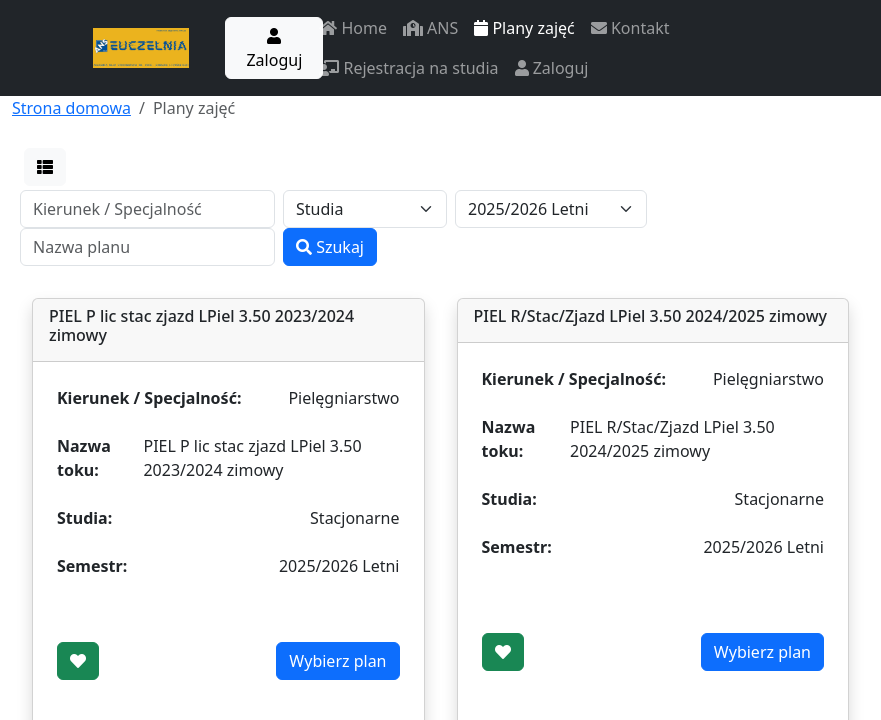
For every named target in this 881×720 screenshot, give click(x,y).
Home (353, 28)
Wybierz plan (337, 661)
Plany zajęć (524, 28)
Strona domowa (71, 108)
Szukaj (330, 247)
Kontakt (630, 28)
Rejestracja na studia (408, 68)
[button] (45, 167)
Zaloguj (274, 49)
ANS (430, 28)
